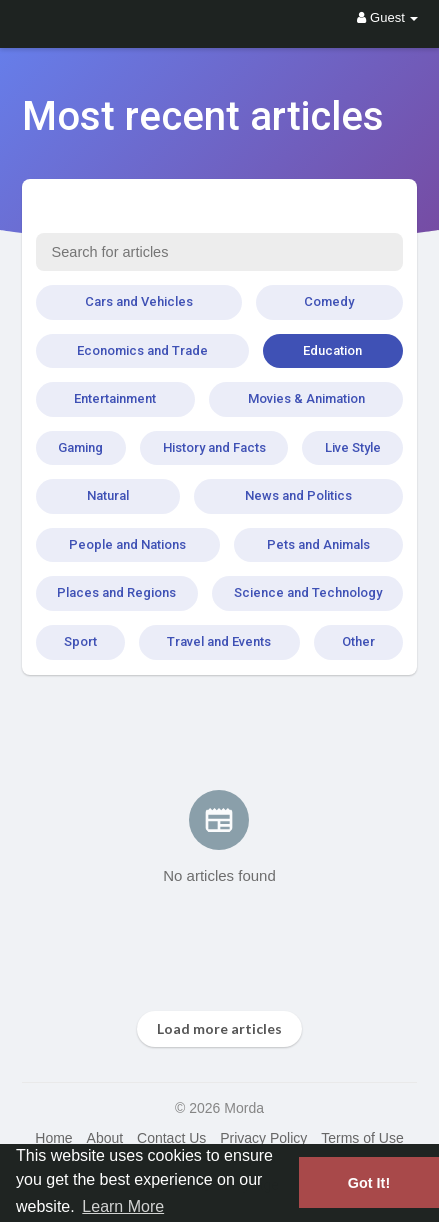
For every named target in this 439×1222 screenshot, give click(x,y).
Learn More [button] (123, 1206)
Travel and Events (219, 641)
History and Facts (214, 447)
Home (53, 1138)
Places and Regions (116, 592)
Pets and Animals (318, 544)
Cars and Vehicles (139, 301)
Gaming (80, 447)
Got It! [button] (369, 1183)
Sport (80, 641)
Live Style (353, 447)
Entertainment (115, 398)
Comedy (329, 301)
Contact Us (171, 1138)
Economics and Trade (142, 350)
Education (332, 350)
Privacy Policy (263, 1138)
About (105, 1138)
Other (358, 641)
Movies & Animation (306, 398)
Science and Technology (308, 592)
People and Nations (127, 544)
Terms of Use (362, 1138)
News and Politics (298, 495)
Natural (108, 495)
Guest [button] (387, 17)
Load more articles (219, 1028)
